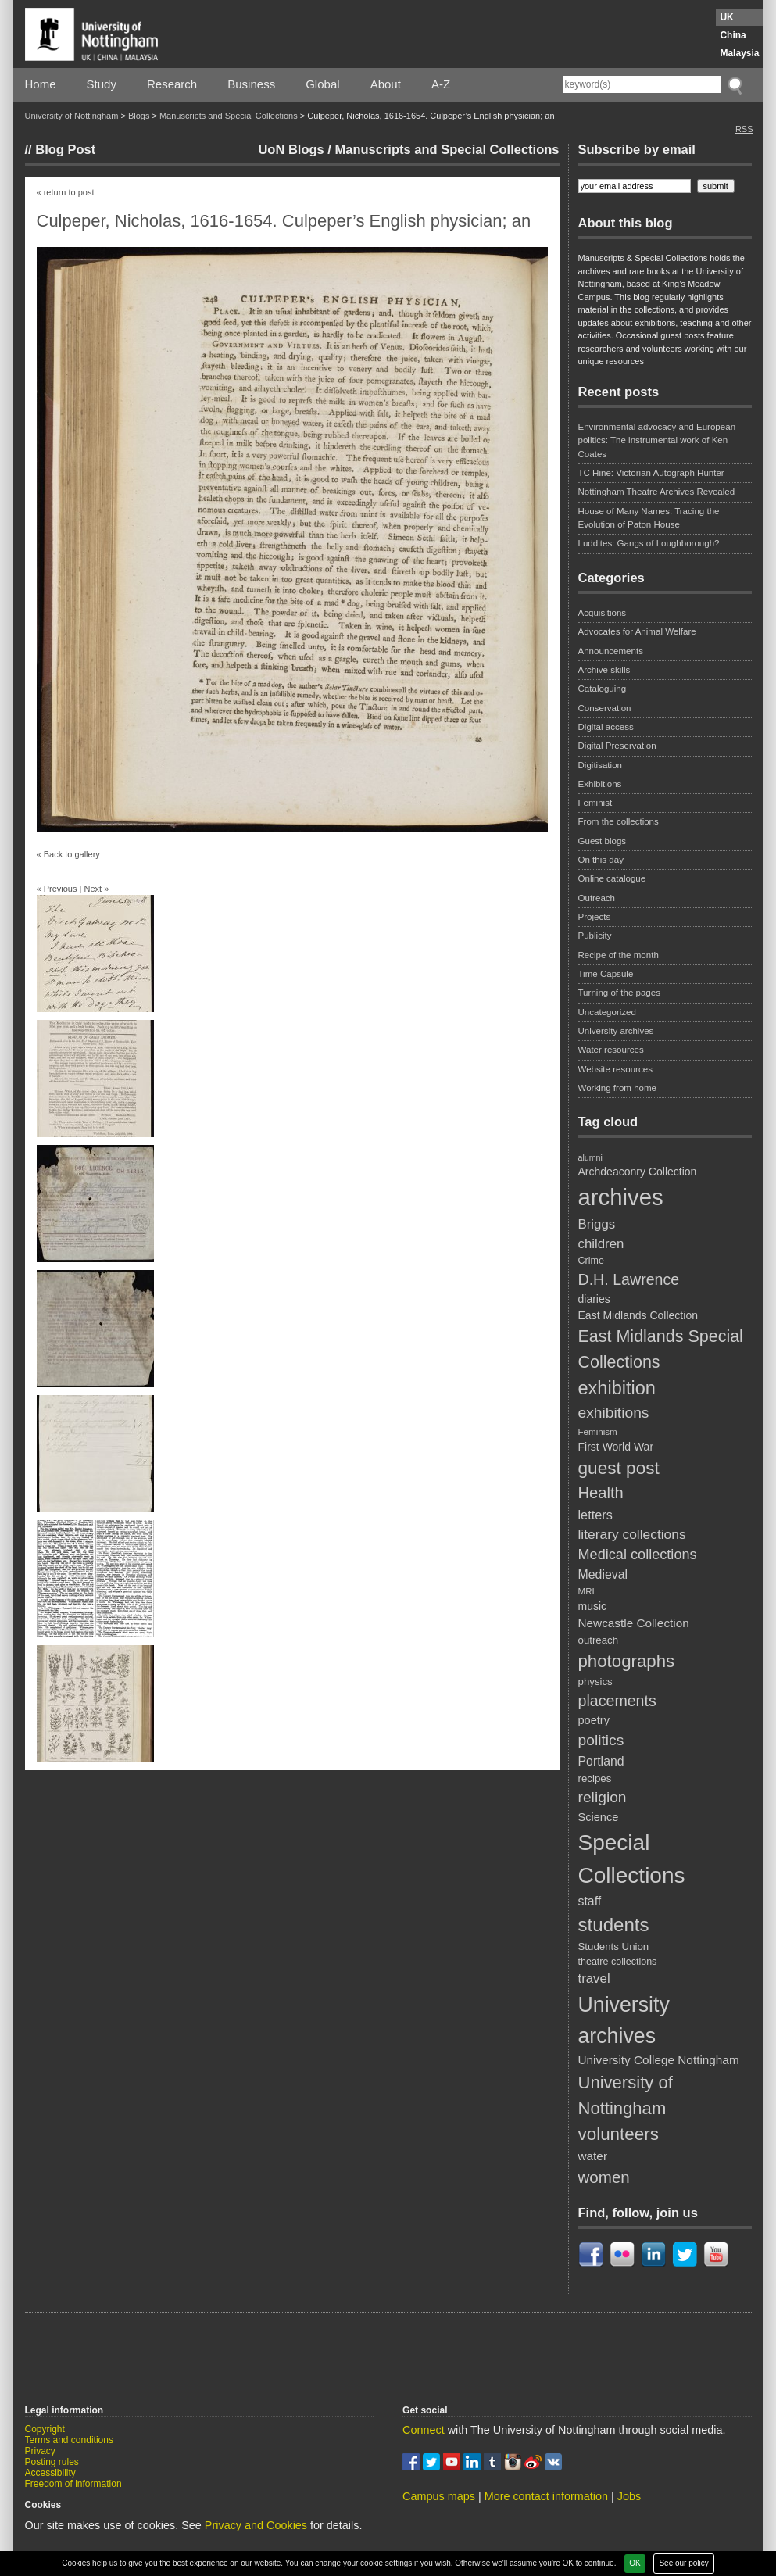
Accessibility (50, 2472)
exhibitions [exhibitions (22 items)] (613, 1412)
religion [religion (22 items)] (602, 1797)
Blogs (139, 115)
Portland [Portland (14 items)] (601, 1761)
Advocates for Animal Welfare (637, 631)
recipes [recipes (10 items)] (595, 1778)
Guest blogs (602, 841)
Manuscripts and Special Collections (228, 115)
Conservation (604, 708)
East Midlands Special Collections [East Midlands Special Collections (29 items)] (660, 1349)
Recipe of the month (618, 955)
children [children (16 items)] (601, 1243)
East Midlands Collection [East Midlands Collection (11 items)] (638, 1315)
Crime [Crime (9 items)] (591, 1260)
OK (634, 2563)
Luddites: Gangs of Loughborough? (649, 543)
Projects (594, 916)
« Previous (57, 888)
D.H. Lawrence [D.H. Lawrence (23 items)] (629, 1279)
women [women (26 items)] (604, 2177)
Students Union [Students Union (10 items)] (613, 1946)
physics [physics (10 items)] (595, 1681)
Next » (96, 888)
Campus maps (438, 2496)
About (385, 84)
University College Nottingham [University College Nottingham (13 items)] (658, 2059)
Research (172, 84)
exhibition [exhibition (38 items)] (617, 1388)
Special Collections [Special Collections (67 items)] (631, 1858)
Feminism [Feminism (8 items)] (597, 1431)
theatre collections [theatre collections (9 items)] (617, 1961)
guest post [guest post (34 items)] (619, 1468)
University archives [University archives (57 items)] (624, 2020)
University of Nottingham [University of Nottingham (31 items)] (625, 2095)
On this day (601, 859)
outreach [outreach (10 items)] (598, 1640)
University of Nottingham (72, 115)
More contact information (546, 2496)
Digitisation (600, 765)
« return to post (66, 192)
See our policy (683, 2563)
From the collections (618, 821)
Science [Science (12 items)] (598, 1817)
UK (726, 17)
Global (322, 84)
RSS (744, 129)
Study (101, 84)
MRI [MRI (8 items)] (586, 1591)
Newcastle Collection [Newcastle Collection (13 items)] (633, 1623)
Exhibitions (600, 784)
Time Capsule (606, 974)
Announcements (610, 651)
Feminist (595, 802)
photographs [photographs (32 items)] (626, 1661)
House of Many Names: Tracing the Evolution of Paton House (649, 517)
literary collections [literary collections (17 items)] (632, 1534)
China (733, 35)
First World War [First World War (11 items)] (616, 1446)
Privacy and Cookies (256, 2525)
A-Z (440, 84)
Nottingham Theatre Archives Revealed (656, 491)
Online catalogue (612, 878)
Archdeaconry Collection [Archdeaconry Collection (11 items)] (637, 1171)
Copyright (45, 2429)
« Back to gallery (68, 854)
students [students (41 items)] (613, 1924)
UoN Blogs (291, 149)
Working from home (617, 1088)
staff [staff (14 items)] (590, 1901)
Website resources (615, 1069)
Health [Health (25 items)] (601, 1492)
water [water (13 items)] (592, 2156)
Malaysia (739, 53)
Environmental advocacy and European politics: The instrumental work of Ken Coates (657, 440)
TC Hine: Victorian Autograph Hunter (651, 473)
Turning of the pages (619, 992)
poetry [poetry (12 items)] (594, 1720)
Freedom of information (73, 2483)
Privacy (40, 2450)
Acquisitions (602, 612)
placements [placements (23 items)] (617, 1700)
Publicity (595, 935)
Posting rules (52, 2461)
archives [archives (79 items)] (620, 1197)
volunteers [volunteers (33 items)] (618, 2134)
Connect (423, 2430)
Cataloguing (602, 688)
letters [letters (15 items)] (595, 1515)
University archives (616, 1031)
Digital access (606, 727)
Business (251, 84)
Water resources (611, 1049)
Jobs (629, 2496)
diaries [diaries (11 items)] (594, 1299)
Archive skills (604, 669)
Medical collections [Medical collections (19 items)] (637, 1554)
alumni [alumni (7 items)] (590, 1157)
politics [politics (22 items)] (601, 1740)
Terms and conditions (69, 2440)
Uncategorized (607, 1012)
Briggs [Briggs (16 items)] (597, 1224)
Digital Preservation (617, 745)
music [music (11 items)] (592, 1606)
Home (40, 84)
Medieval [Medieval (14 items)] (603, 1574)
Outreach (597, 898)
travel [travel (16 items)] (594, 1978)
